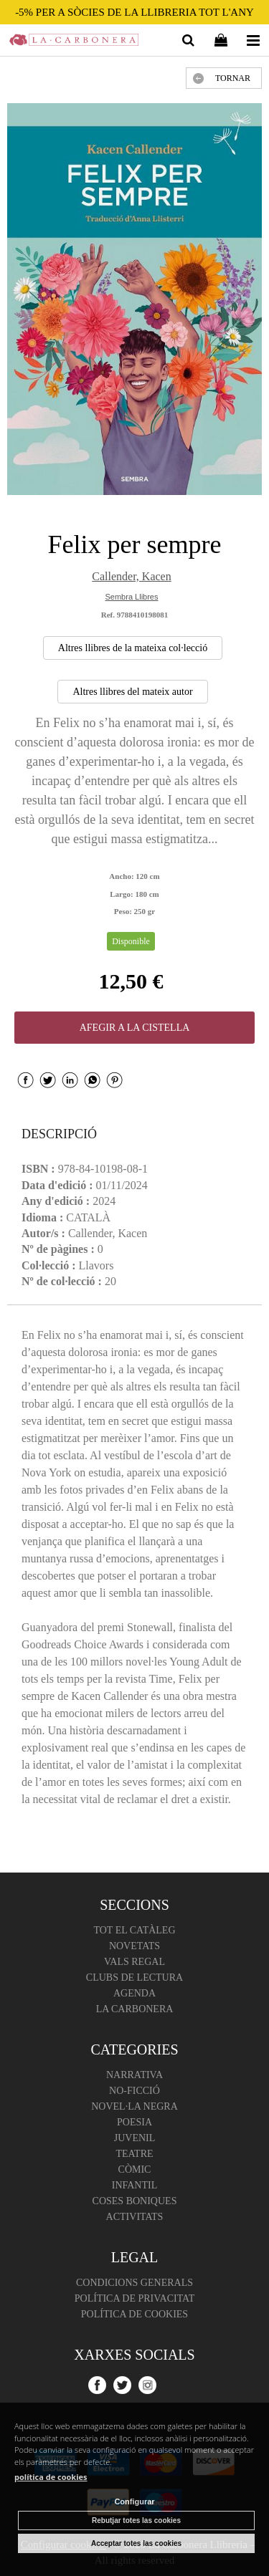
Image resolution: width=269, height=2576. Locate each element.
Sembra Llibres (132, 596)
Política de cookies (134, 2314)
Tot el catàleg (134, 1930)
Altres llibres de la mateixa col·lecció (132, 648)
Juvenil (135, 2138)
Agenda (134, 1993)
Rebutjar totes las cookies (136, 2520)
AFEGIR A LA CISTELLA (135, 1027)
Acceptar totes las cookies (136, 2543)
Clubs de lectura (134, 1977)
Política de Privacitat (134, 2298)
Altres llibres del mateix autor (132, 691)
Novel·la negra (134, 2106)
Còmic (134, 2169)
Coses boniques (135, 2201)
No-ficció (134, 2090)
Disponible (131, 941)
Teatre (134, 2153)
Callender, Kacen (131, 576)
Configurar (134, 2501)
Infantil (135, 2185)
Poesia (134, 2122)
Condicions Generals (134, 2282)
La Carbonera (135, 2009)
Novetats (134, 1946)
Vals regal (134, 1961)
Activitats (135, 2216)
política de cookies (51, 2476)
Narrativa (134, 2075)
